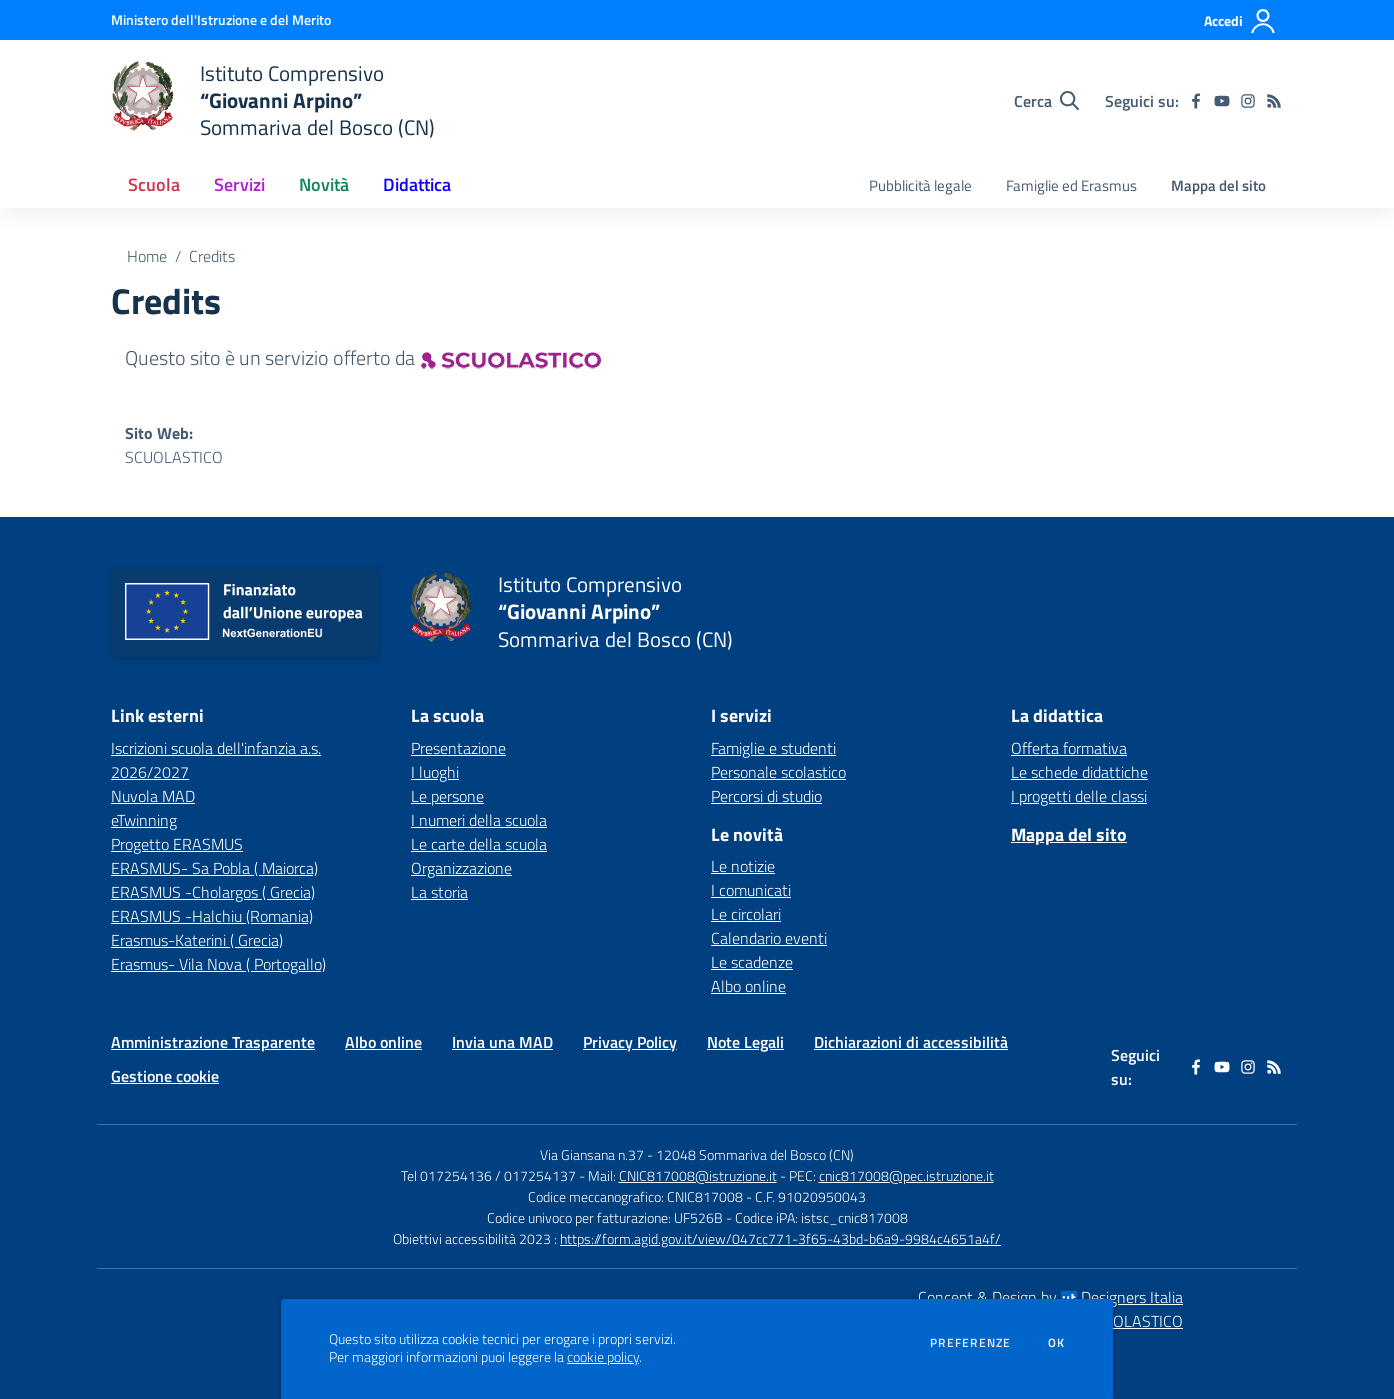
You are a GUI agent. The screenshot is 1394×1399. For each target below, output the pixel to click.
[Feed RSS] (1274, 101)
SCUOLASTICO (174, 457)
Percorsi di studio (766, 796)
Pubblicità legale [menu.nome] (920, 185)
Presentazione (458, 748)
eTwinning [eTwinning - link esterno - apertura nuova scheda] (144, 820)
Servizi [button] (239, 184)
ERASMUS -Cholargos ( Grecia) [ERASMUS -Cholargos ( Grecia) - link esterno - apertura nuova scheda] (213, 892)
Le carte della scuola (479, 844)
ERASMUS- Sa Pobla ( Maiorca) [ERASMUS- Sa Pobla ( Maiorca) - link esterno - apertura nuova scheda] (214, 868)
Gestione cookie (165, 1076)
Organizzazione (461, 868)
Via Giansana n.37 (592, 1154)
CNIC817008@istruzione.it (698, 1175)
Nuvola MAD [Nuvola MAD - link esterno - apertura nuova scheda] (153, 796)
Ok (1057, 1343)
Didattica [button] (417, 184)
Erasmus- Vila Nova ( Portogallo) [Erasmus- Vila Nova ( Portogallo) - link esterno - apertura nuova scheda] (218, 964)
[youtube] (1222, 101)
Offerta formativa (1069, 748)
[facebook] (1196, 101)
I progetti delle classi (1079, 796)
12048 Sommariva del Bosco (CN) (755, 1154)
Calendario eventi (769, 938)
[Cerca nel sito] (1046, 101)
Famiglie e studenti (773, 748)
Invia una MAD (502, 1042)
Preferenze (970, 1343)
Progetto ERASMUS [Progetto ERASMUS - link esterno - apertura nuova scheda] (177, 844)
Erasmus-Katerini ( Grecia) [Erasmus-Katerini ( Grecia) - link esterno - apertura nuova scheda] (197, 940)
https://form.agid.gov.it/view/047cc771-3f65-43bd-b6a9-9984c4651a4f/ (780, 1238)
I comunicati (751, 890)
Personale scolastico (778, 772)
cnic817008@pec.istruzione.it (906, 1175)
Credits (212, 256)
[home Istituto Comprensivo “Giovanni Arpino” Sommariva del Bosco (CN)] (273, 100)
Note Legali (745, 1042)
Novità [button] (324, 184)
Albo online (748, 986)
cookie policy (603, 1357)
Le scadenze (752, 962)
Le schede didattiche (1079, 772)
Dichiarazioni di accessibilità (911, 1042)
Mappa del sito (1218, 185)
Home (147, 256)
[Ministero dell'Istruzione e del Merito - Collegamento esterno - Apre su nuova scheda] (221, 19)
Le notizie (743, 866)
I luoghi (435, 772)
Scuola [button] (154, 184)
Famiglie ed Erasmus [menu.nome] (1071, 185)
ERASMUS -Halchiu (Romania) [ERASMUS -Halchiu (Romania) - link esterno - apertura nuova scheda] (212, 916)
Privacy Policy (630, 1042)
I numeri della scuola (479, 820)
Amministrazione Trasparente (213, 1042)
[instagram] (1248, 101)
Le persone (447, 796)
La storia (439, 892)
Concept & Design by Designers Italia (1050, 1297)
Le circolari (746, 914)
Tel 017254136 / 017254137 (488, 1175)
